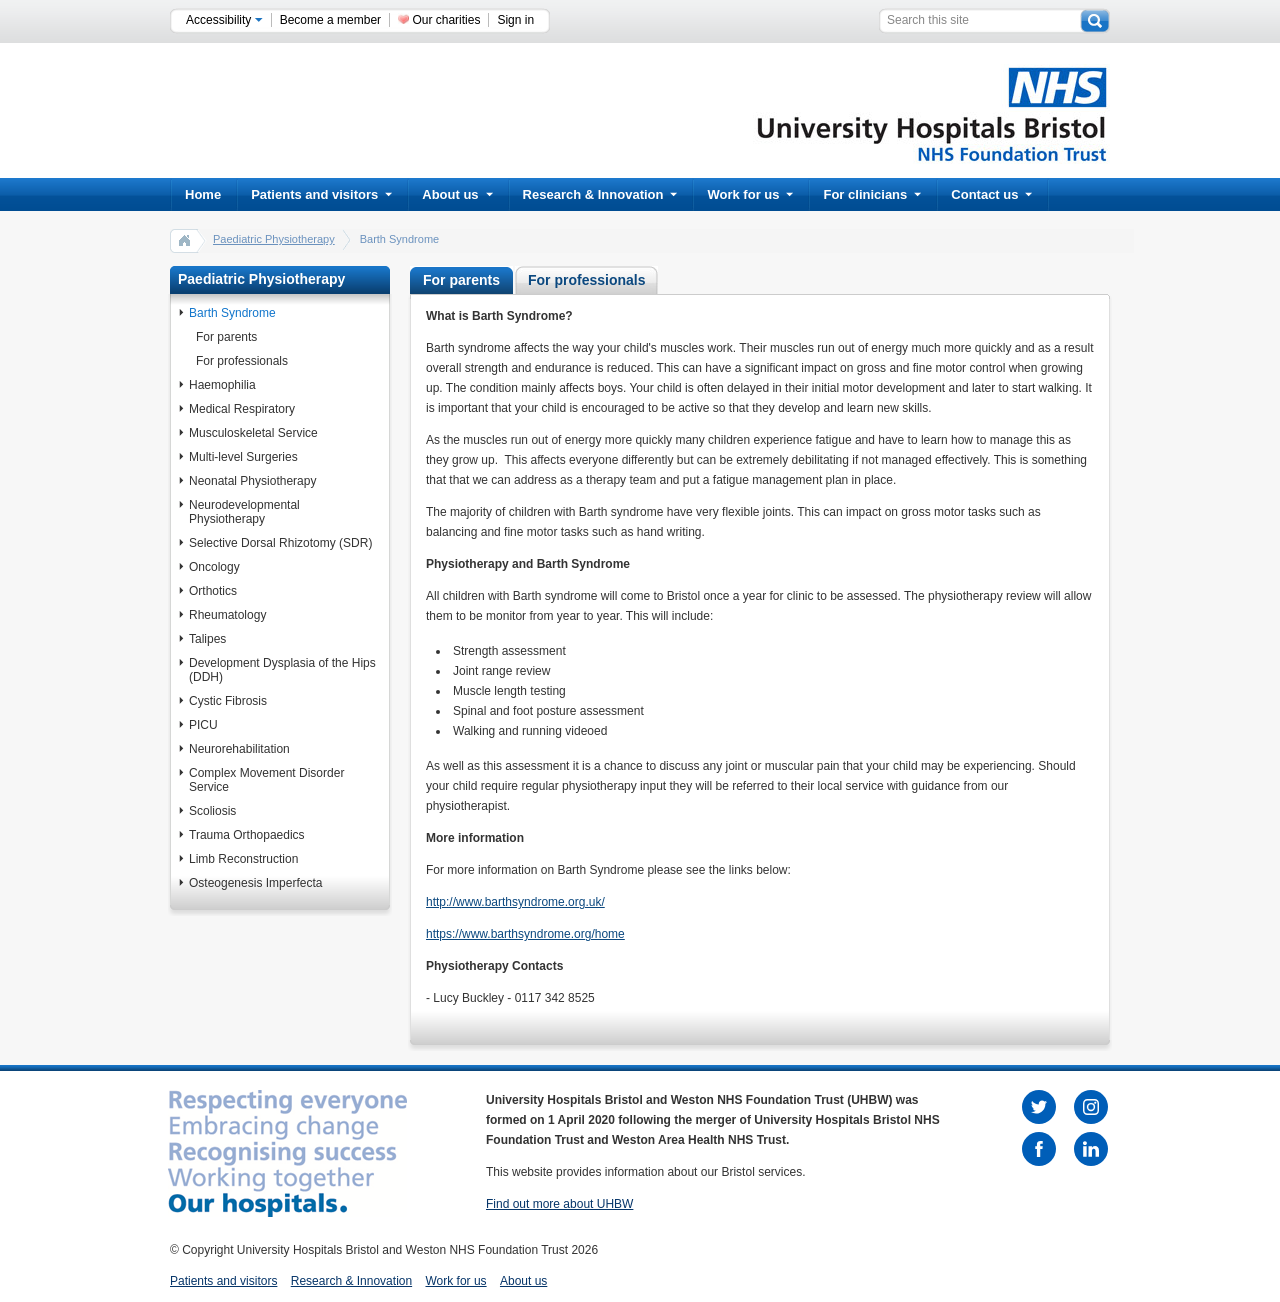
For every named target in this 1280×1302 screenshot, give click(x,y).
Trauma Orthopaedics (247, 835)
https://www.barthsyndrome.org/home (525, 934)
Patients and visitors (321, 194)
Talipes (207, 639)
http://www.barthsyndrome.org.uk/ (515, 902)
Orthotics (213, 591)
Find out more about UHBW (559, 1204)
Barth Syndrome (232, 313)
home (185, 240)
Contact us (991, 194)
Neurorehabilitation (239, 749)
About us (457, 194)
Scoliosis (212, 811)
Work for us (750, 194)
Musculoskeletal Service (253, 433)
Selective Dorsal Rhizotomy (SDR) (280, 543)
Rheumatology (227, 615)
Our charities (446, 20)
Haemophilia (222, 385)
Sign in (515, 20)
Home (203, 194)
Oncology (214, 567)
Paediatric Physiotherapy (274, 239)
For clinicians (872, 194)
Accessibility (224, 20)
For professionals (242, 361)
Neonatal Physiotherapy (252, 481)
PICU (203, 725)
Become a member (330, 20)
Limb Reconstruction (243, 859)
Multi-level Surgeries (243, 457)
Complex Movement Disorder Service (266, 780)
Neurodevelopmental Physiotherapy (244, 512)
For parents (226, 337)
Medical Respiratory (242, 409)
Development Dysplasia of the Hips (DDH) (282, 670)
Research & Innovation (600, 194)
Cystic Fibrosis (228, 701)
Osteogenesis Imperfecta (255, 883)
